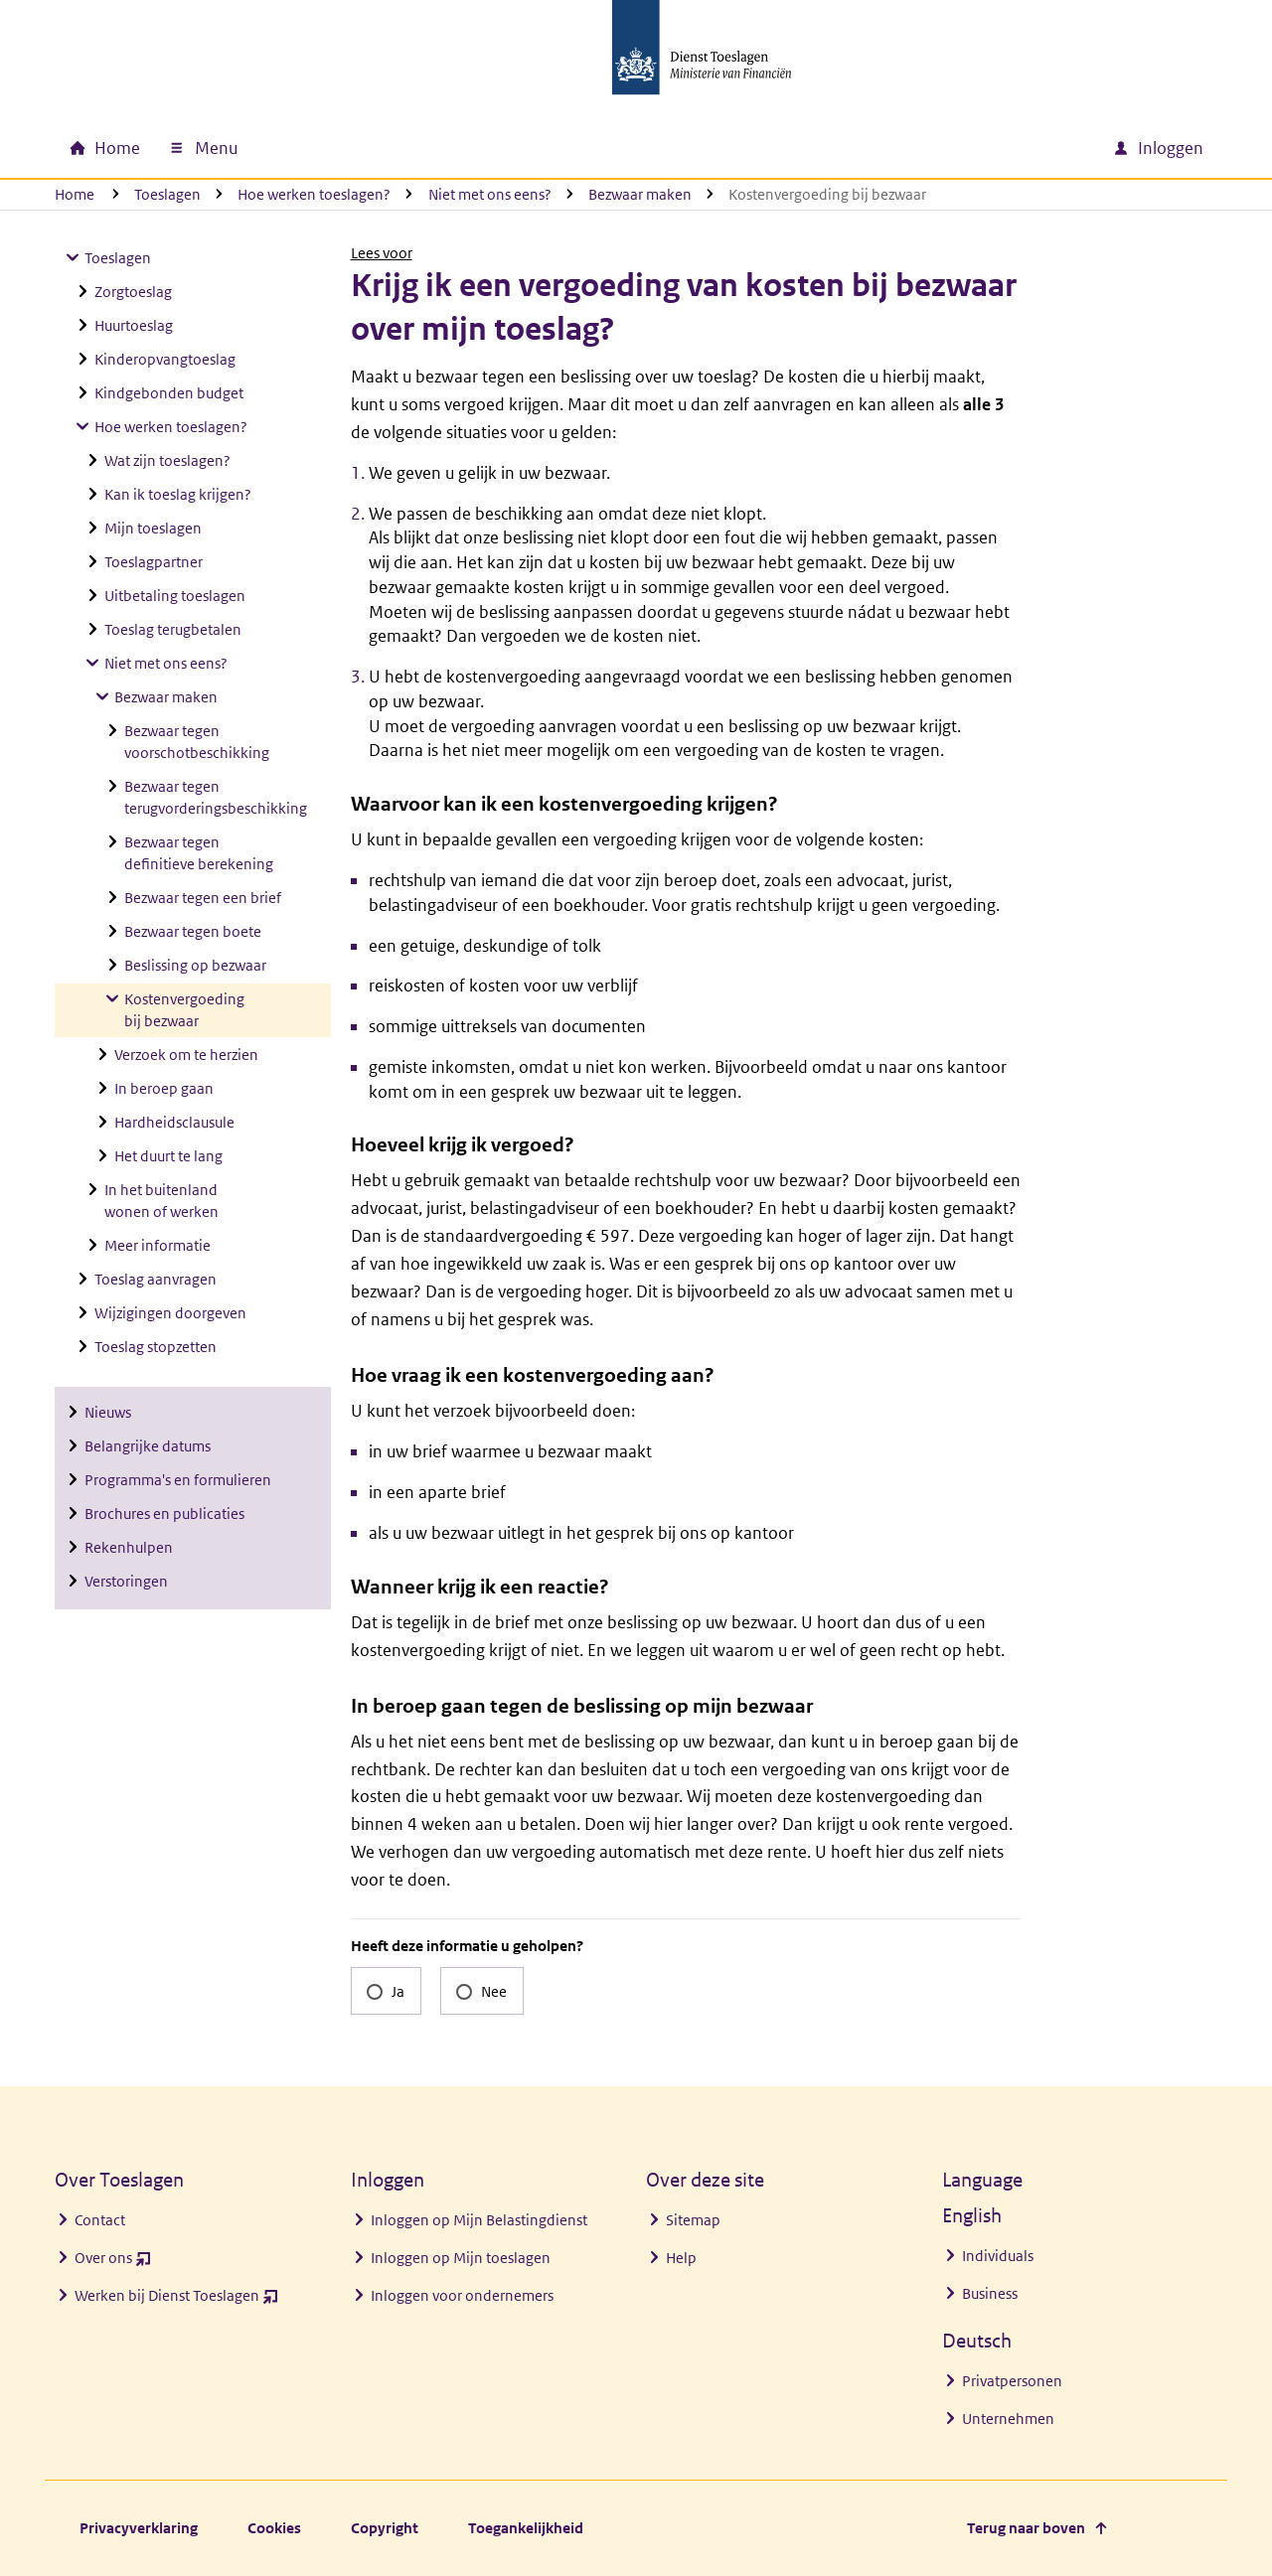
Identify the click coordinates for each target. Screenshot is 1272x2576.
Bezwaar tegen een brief (202, 897)
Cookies (274, 2527)
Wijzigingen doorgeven (170, 1312)
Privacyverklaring (139, 2527)
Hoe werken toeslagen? (314, 194)
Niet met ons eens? (490, 194)
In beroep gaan (164, 1088)
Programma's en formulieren (177, 1479)
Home (74, 194)
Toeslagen (167, 194)
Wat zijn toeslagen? (167, 460)
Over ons (113, 2262)
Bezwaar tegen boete (192, 931)
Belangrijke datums (147, 1446)
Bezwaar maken (640, 194)
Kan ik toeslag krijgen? (177, 494)
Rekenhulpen (128, 1547)
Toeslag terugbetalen (172, 629)
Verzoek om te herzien (186, 1054)
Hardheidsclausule (174, 1122)
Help (681, 2257)
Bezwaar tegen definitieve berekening (198, 853)
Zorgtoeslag (133, 291)
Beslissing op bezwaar (195, 965)
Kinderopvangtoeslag (165, 359)
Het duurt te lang (168, 1155)
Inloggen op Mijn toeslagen (461, 2257)
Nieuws (107, 1412)
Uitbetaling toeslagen (174, 595)
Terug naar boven (1026, 2527)
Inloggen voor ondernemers (462, 2295)
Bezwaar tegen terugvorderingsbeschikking (215, 797)
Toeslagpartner (153, 561)
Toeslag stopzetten (155, 1346)
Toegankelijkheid (525, 2527)
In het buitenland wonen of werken (161, 1200)
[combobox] (927, 148)
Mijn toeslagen (153, 528)
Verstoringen (126, 1581)
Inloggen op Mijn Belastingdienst (479, 2219)
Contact (100, 2219)
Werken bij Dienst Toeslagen (176, 2300)
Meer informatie (157, 1245)
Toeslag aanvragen (155, 1279)
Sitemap (693, 2219)
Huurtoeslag (133, 325)
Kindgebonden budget (168, 392)
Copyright (384, 2527)
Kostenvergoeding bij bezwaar (184, 1009)
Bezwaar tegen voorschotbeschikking (196, 741)
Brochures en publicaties (164, 1513)
